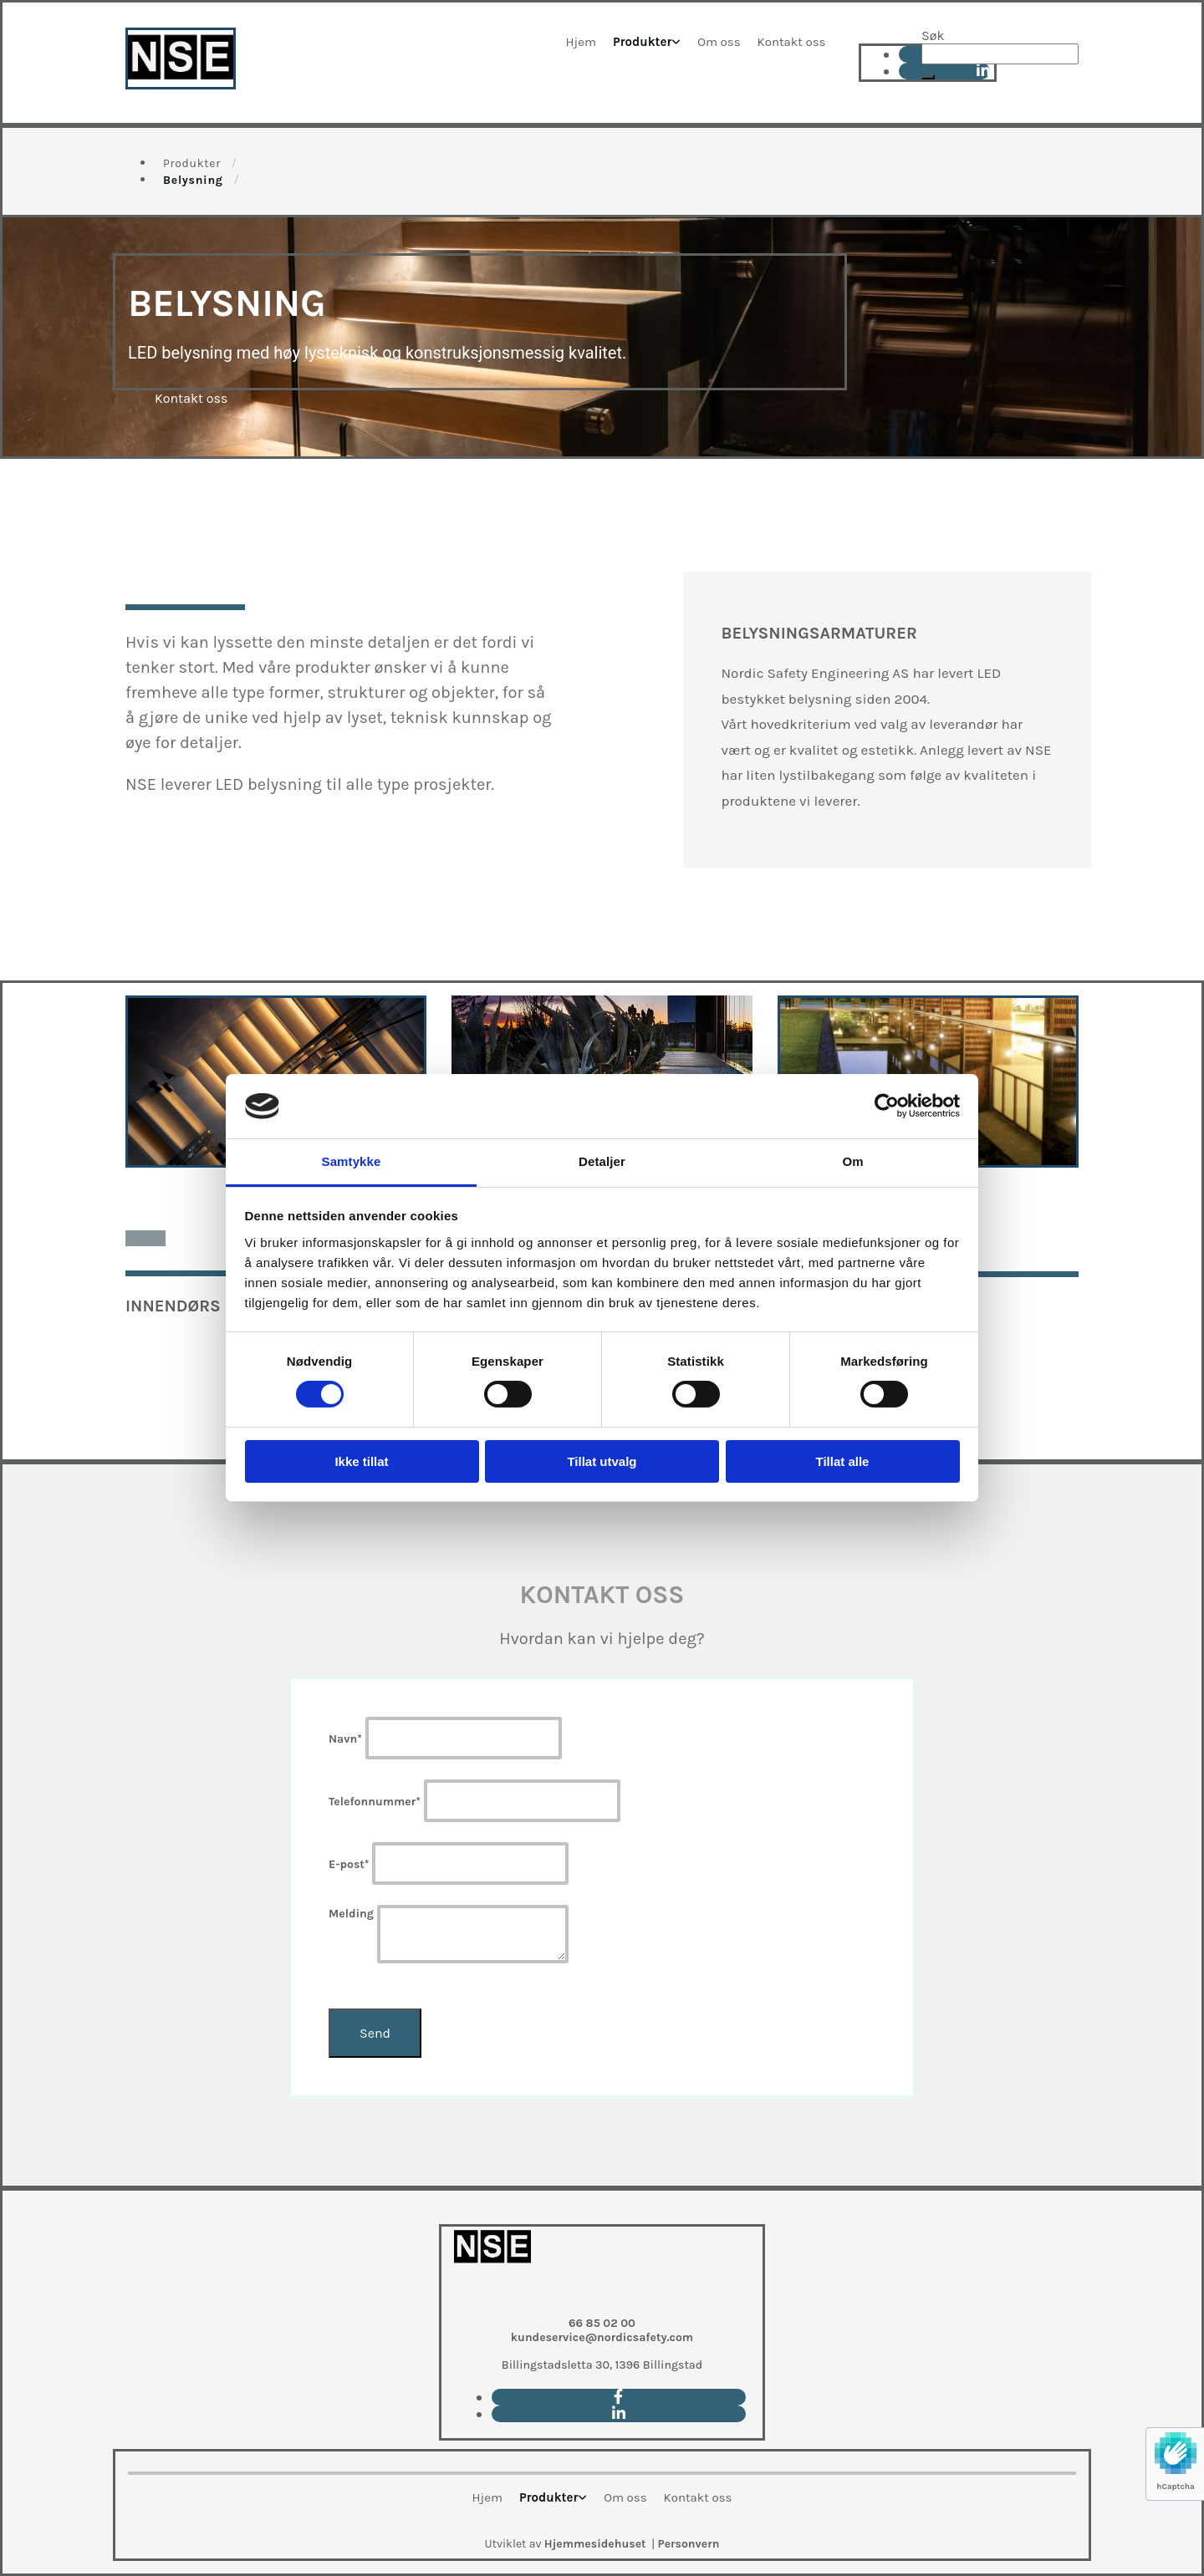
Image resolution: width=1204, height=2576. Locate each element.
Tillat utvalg (601, 1461)
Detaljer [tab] (602, 1161)
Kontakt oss (792, 41)
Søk (932, 35)
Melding (351, 1914)
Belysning (193, 180)
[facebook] (618, 2397)
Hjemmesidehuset (595, 2544)
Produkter (642, 41)
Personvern (689, 2544)
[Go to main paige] (492, 2297)
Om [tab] (852, 1161)
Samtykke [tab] (351, 1161)
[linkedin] (618, 2414)
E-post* (349, 1864)
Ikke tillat (361, 1461)
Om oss (718, 41)
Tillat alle (843, 1461)
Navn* (345, 1739)
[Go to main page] (180, 85)
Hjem (581, 41)
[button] (928, 76)
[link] (647, 42)
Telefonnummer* (375, 1802)
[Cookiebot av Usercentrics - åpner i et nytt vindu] (887, 1105)
